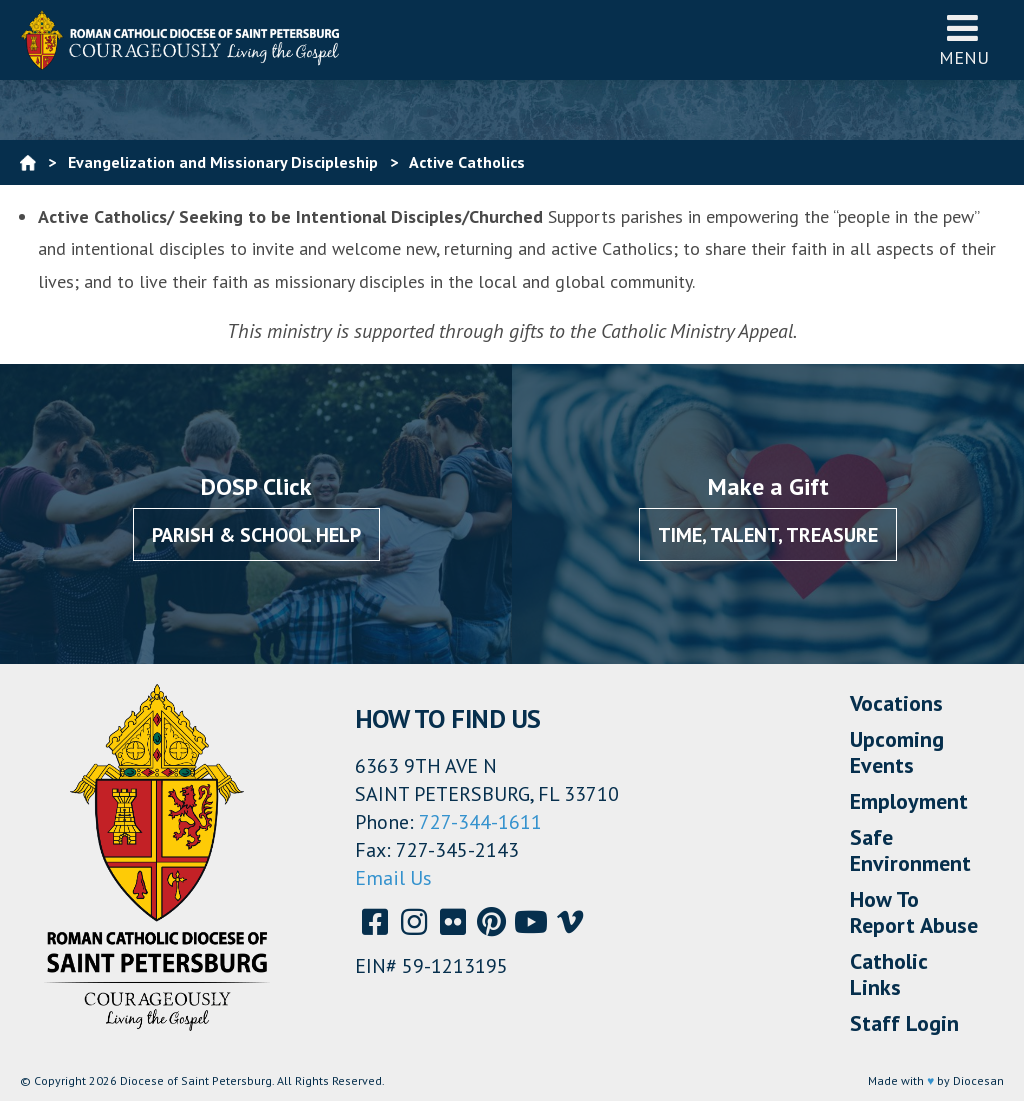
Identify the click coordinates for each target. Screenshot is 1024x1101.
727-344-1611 (480, 822)
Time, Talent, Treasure (768, 535)
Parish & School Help (256, 535)
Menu (964, 39)
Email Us (393, 878)
